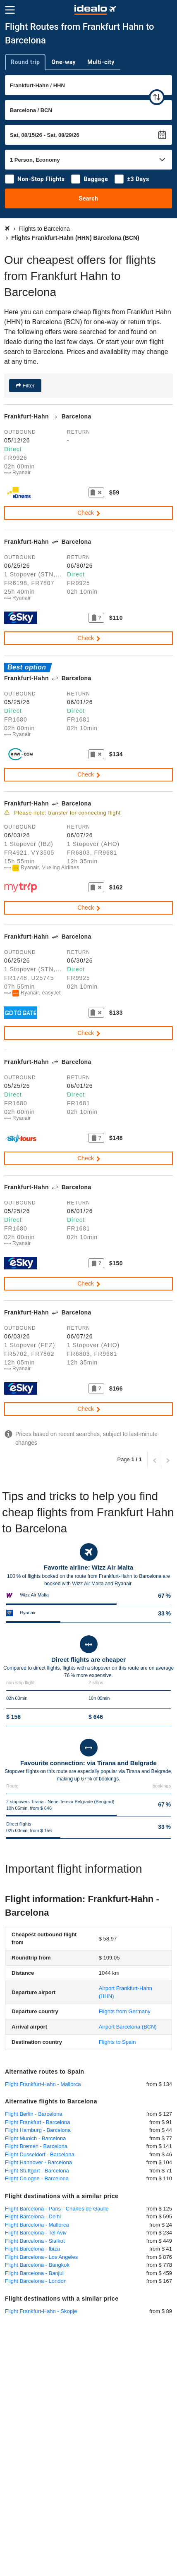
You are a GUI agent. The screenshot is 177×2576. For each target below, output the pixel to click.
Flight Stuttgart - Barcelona (37, 2170)
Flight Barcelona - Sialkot (35, 2241)
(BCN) (128, 2027)
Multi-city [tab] (101, 62)
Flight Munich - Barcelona (35, 2138)
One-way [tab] (63, 62)
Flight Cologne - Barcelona (37, 2178)
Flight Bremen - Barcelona (36, 2146)
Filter (28, 385)
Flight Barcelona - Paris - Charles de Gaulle (57, 2209)
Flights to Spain (117, 2042)
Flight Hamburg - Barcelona (38, 2130)
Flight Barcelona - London (36, 2281)
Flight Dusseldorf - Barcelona (39, 2154)
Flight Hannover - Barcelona (38, 2162)
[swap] (157, 97)
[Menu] (10, 10)
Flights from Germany (125, 2011)
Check (89, 512)
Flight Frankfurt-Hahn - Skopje (41, 2311)
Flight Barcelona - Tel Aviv (36, 2233)
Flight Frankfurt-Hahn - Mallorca (43, 2084)
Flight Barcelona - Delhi (33, 2216)
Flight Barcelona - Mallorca (37, 2225)
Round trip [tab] (25, 62)
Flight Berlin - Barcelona (33, 2114)
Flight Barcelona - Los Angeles (41, 2257)
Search (88, 198)
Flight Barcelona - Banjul (34, 2273)
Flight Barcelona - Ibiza (32, 2249)
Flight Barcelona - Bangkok (37, 2265)
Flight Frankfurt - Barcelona (37, 2122)
